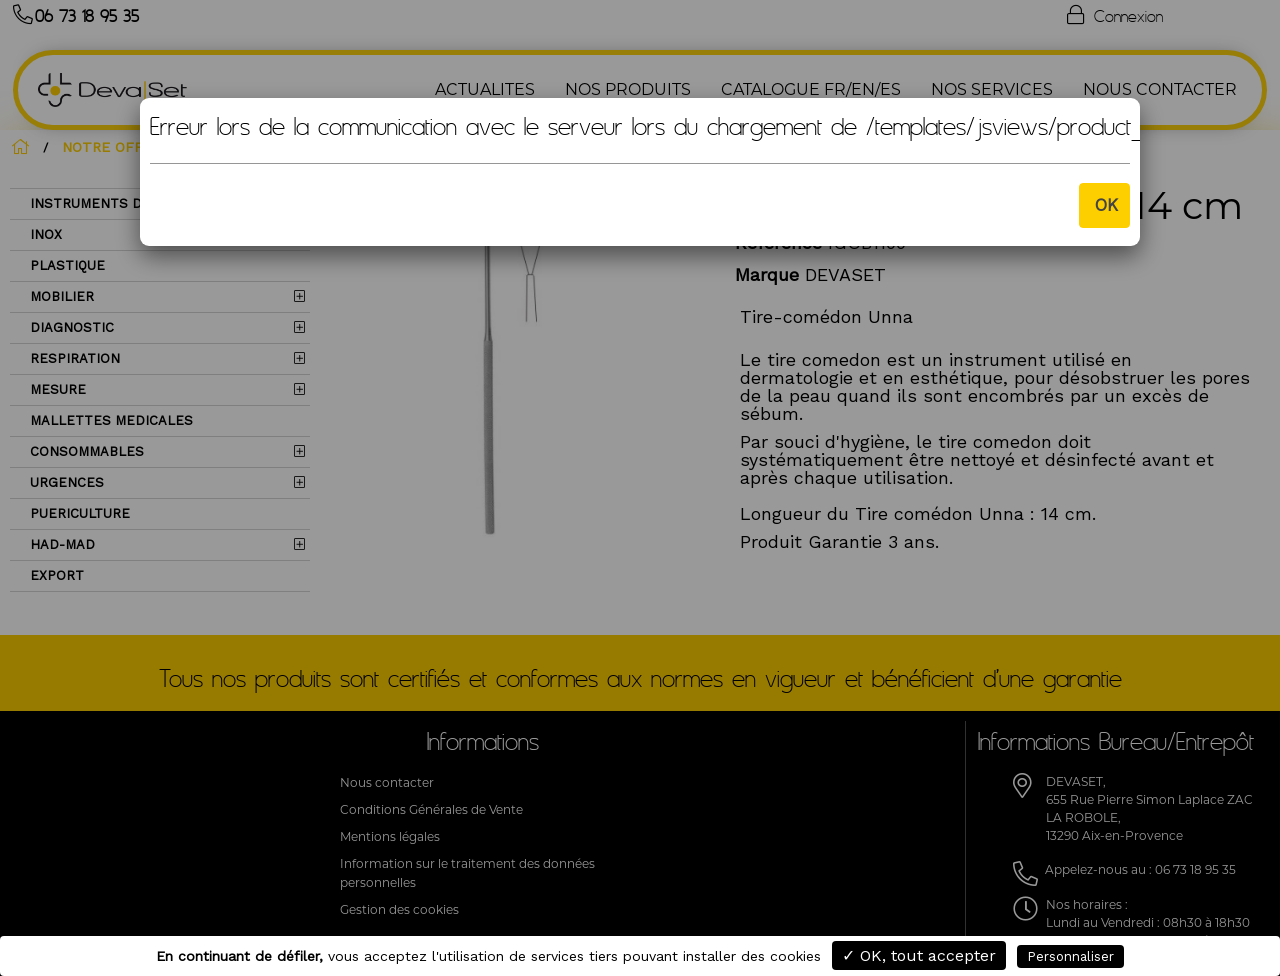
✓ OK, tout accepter (919, 955)
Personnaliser (1070, 956)
